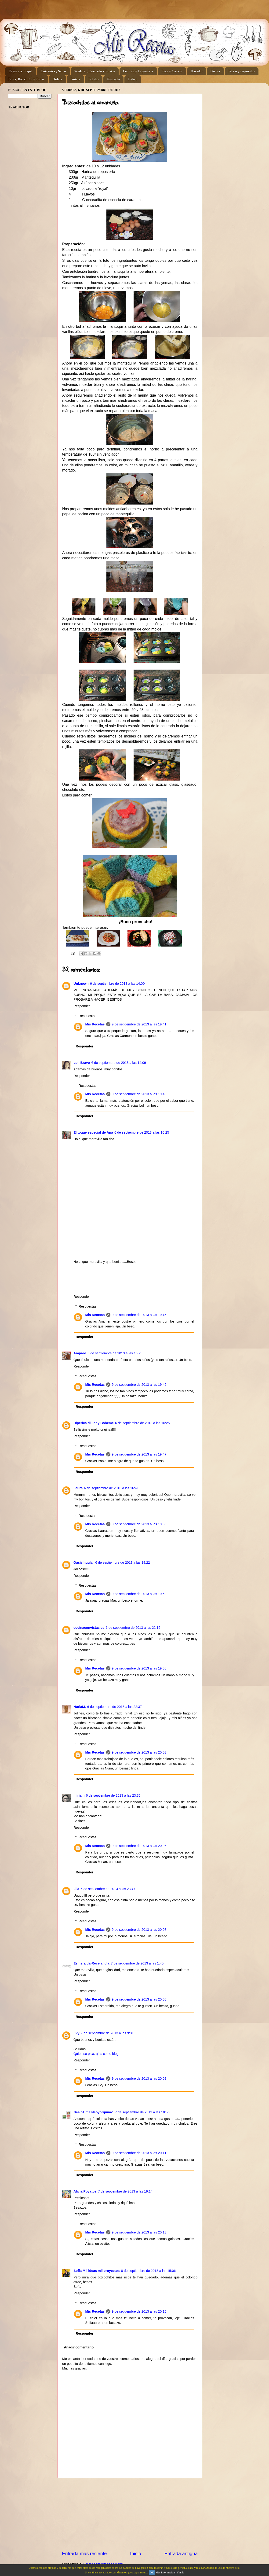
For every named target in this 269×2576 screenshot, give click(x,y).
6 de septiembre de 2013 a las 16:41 (111, 1488)
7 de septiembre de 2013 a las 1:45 (137, 1963)
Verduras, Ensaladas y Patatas (94, 71)
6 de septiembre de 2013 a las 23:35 (113, 1795)
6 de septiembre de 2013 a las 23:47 (108, 1889)
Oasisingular (83, 1562)
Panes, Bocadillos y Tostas (26, 79)
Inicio (135, 2553)
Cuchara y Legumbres (138, 71)
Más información (165, 2572)
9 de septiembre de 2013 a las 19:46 (139, 1384)
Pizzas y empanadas (241, 71)
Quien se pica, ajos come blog (96, 2054)
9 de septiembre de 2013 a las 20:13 (139, 2232)
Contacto (113, 79)
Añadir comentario (79, 2347)
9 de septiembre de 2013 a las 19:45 (139, 1315)
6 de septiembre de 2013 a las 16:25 (141, 1132)
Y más (180, 2572)
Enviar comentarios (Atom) (103, 2564)
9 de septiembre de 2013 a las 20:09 (139, 2078)
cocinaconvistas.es (88, 1627)
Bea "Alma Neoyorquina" (93, 2112)
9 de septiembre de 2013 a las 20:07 (139, 1929)
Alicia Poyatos (84, 2191)
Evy (76, 2033)
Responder (81, 1006)
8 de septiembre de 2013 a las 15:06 (148, 2271)
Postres (75, 79)
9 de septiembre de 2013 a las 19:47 (139, 1454)
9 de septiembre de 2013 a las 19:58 (139, 1668)
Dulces (57, 79)
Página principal (20, 71)
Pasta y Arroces (171, 71)
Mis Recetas (95, 1024)
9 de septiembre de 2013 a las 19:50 (139, 1524)
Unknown (81, 983)
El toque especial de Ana (93, 1132)
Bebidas (93, 79)
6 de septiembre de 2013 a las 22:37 (114, 1707)
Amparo (79, 1353)
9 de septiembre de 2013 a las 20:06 (139, 1846)
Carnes (215, 71)
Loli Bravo (81, 1063)
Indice (132, 79)
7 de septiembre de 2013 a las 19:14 (125, 2191)
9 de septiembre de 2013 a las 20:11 (139, 2153)
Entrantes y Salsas (53, 71)
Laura (78, 1488)
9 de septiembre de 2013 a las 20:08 (139, 1999)
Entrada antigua (181, 2553)
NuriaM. (79, 1707)
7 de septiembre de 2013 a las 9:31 (107, 2033)
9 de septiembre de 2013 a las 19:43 (139, 1094)
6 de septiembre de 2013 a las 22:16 (133, 1627)
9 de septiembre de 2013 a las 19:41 (139, 1024)
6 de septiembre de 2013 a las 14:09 (118, 1063)
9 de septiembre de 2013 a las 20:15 (139, 2311)
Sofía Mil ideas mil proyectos (96, 2271)
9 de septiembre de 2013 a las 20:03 (139, 1752)
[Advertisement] (130, 2514)
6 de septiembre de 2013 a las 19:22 (122, 1562)
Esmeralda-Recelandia (91, 1963)
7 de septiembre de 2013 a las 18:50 (142, 2112)
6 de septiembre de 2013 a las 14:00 (117, 983)
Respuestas (87, 1016)
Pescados (197, 71)
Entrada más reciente (84, 2553)
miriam (78, 1795)
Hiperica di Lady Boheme (93, 1423)
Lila (76, 1889)
